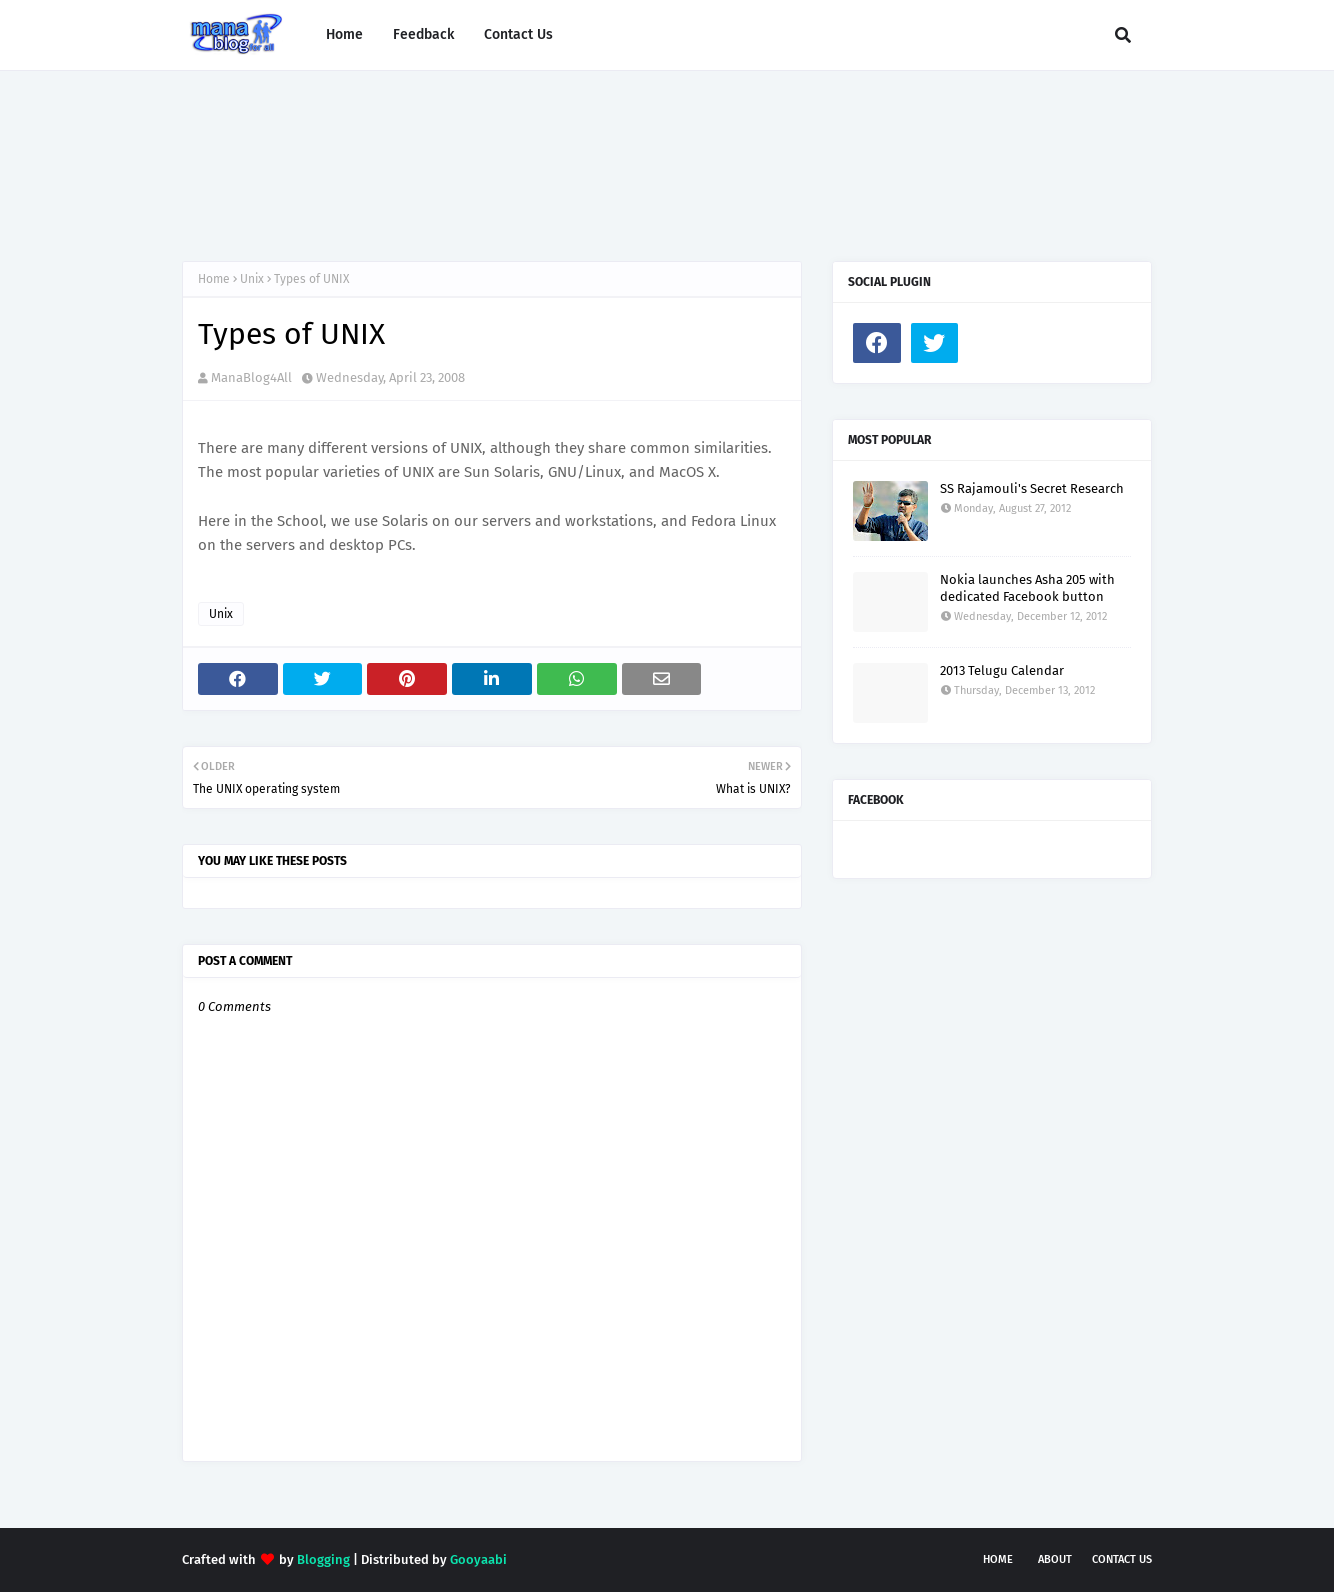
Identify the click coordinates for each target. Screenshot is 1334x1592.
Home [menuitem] (344, 34)
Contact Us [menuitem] (518, 34)
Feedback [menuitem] (423, 34)
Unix (252, 279)
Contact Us (1122, 1559)
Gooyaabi (478, 1559)
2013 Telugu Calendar (1002, 670)
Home (214, 279)
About (1055, 1559)
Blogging (323, 1559)
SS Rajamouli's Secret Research (1032, 488)
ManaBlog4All (251, 377)
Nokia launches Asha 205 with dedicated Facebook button (1027, 588)
